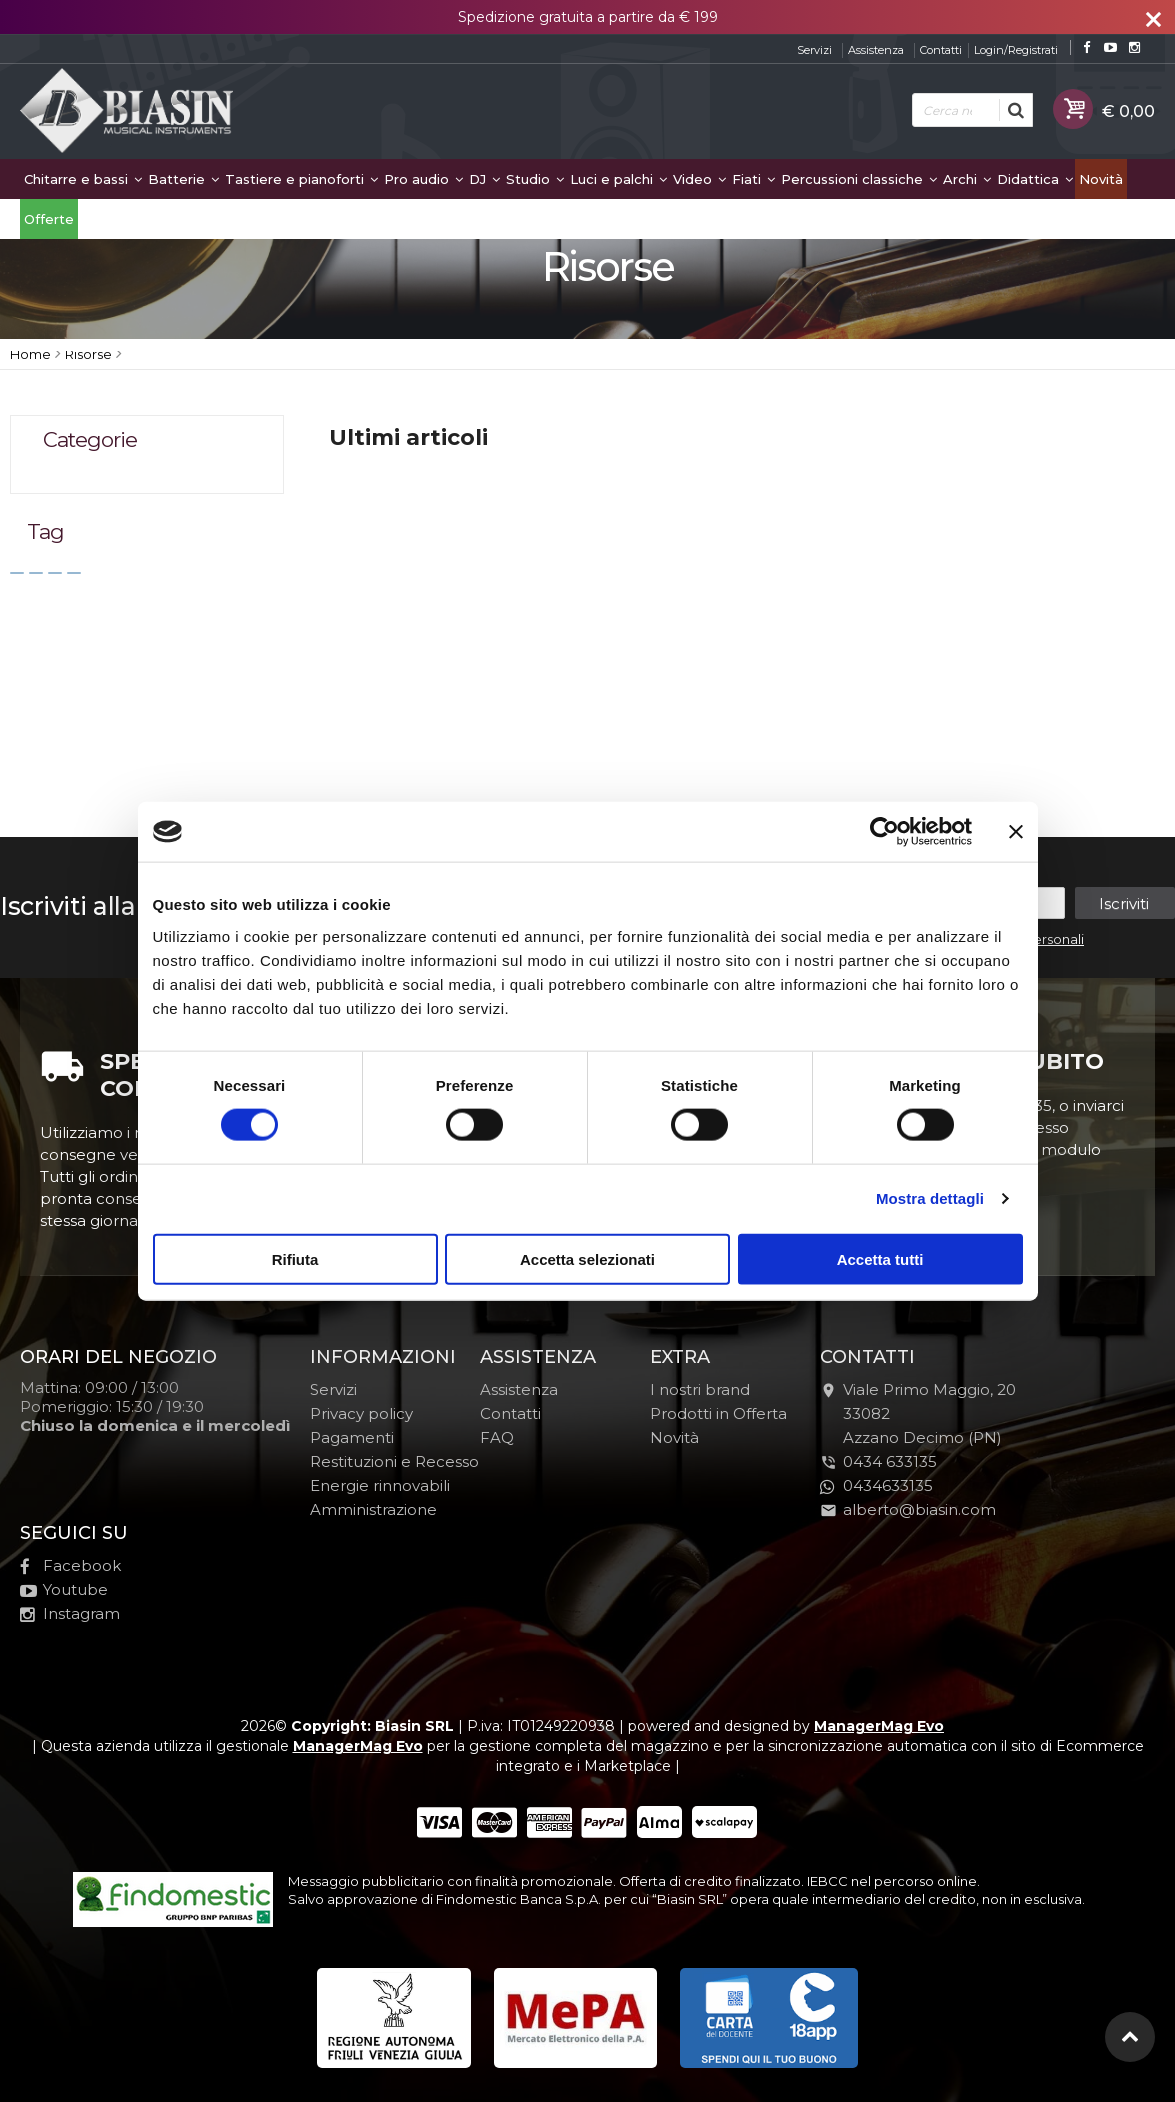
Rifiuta (295, 1258)
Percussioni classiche (859, 179)
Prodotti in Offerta (718, 1413)
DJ (484, 179)
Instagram (70, 1613)
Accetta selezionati (587, 1258)
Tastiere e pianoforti (301, 179)
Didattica (1035, 179)
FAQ (497, 1437)
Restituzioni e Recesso (394, 1461)
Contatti (941, 50)
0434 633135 (890, 1461)
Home (30, 354)
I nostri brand (700, 1389)
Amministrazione (373, 1509)
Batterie (183, 179)
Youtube (64, 1589)
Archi (967, 179)
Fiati (753, 179)
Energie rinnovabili (380, 1485)
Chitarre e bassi (83, 179)
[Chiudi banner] (1016, 832)
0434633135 (876, 1485)
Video (699, 179)
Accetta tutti (880, 1258)
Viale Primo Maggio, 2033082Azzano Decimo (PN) (918, 1413)
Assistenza (876, 50)
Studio (535, 179)
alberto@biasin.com (908, 1509)
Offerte (49, 219)
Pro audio (423, 179)
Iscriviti (1124, 903)
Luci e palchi (618, 179)
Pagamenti (352, 1437)
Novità (1101, 179)
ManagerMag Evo (879, 1726)
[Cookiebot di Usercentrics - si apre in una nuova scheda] (884, 832)
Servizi (814, 50)
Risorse (88, 354)
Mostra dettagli (930, 1198)
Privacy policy (361, 1413)
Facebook (70, 1565)
